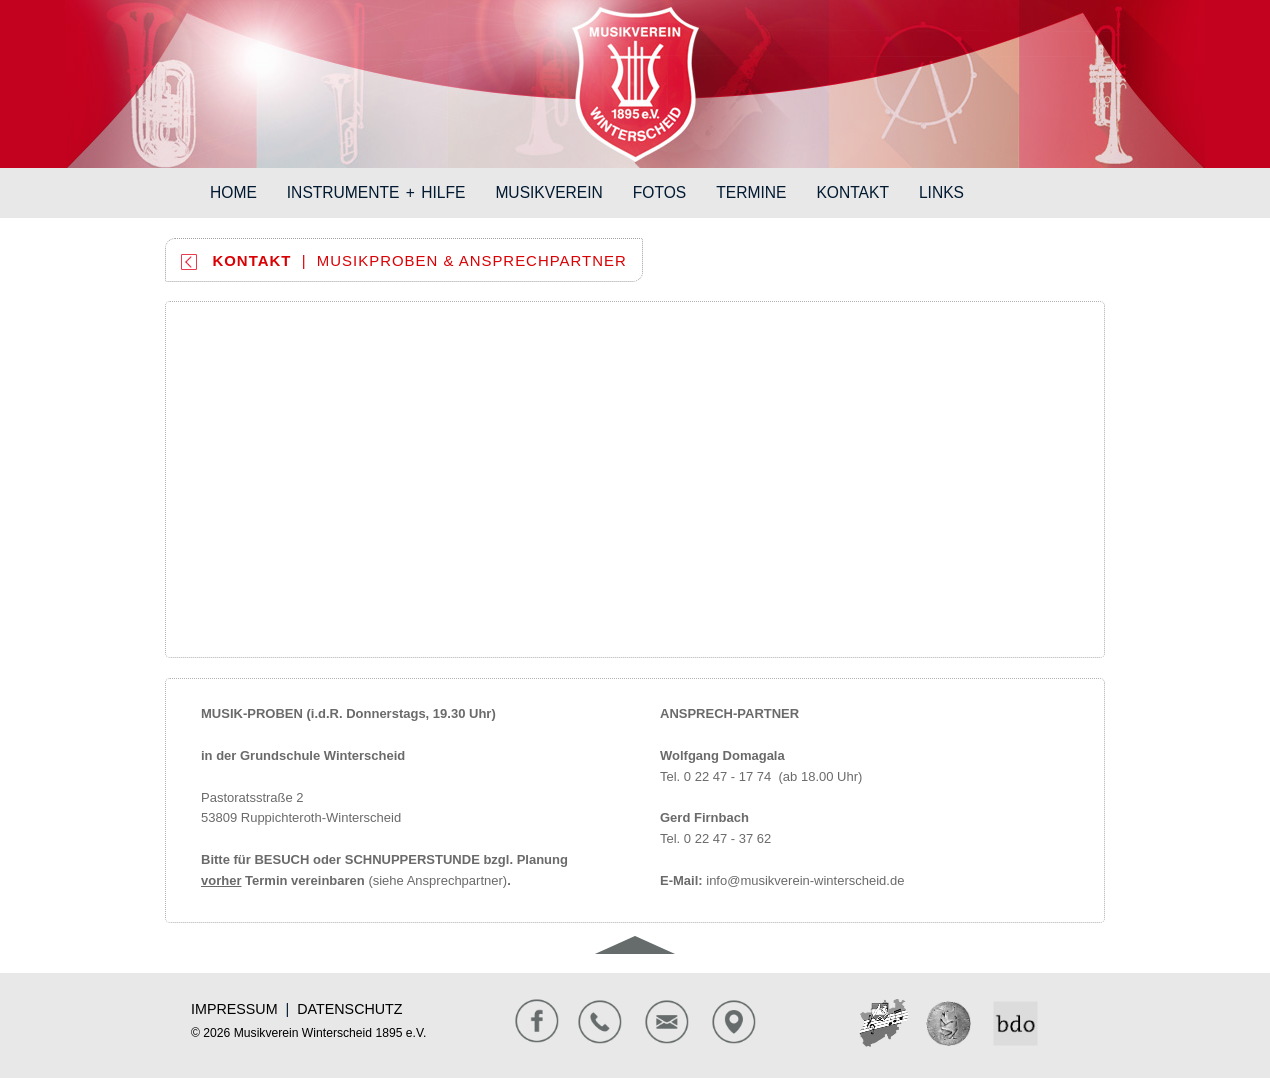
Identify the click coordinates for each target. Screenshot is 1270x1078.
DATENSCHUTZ (349, 1009)
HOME (241, 191)
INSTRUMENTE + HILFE (384, 191)
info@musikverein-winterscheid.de (805, 880)
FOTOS (667, 191)
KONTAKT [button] (852, 192)
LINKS (949, 191)
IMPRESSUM (234, 1009)
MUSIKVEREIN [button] (548, 192)
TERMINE (758, 191)
